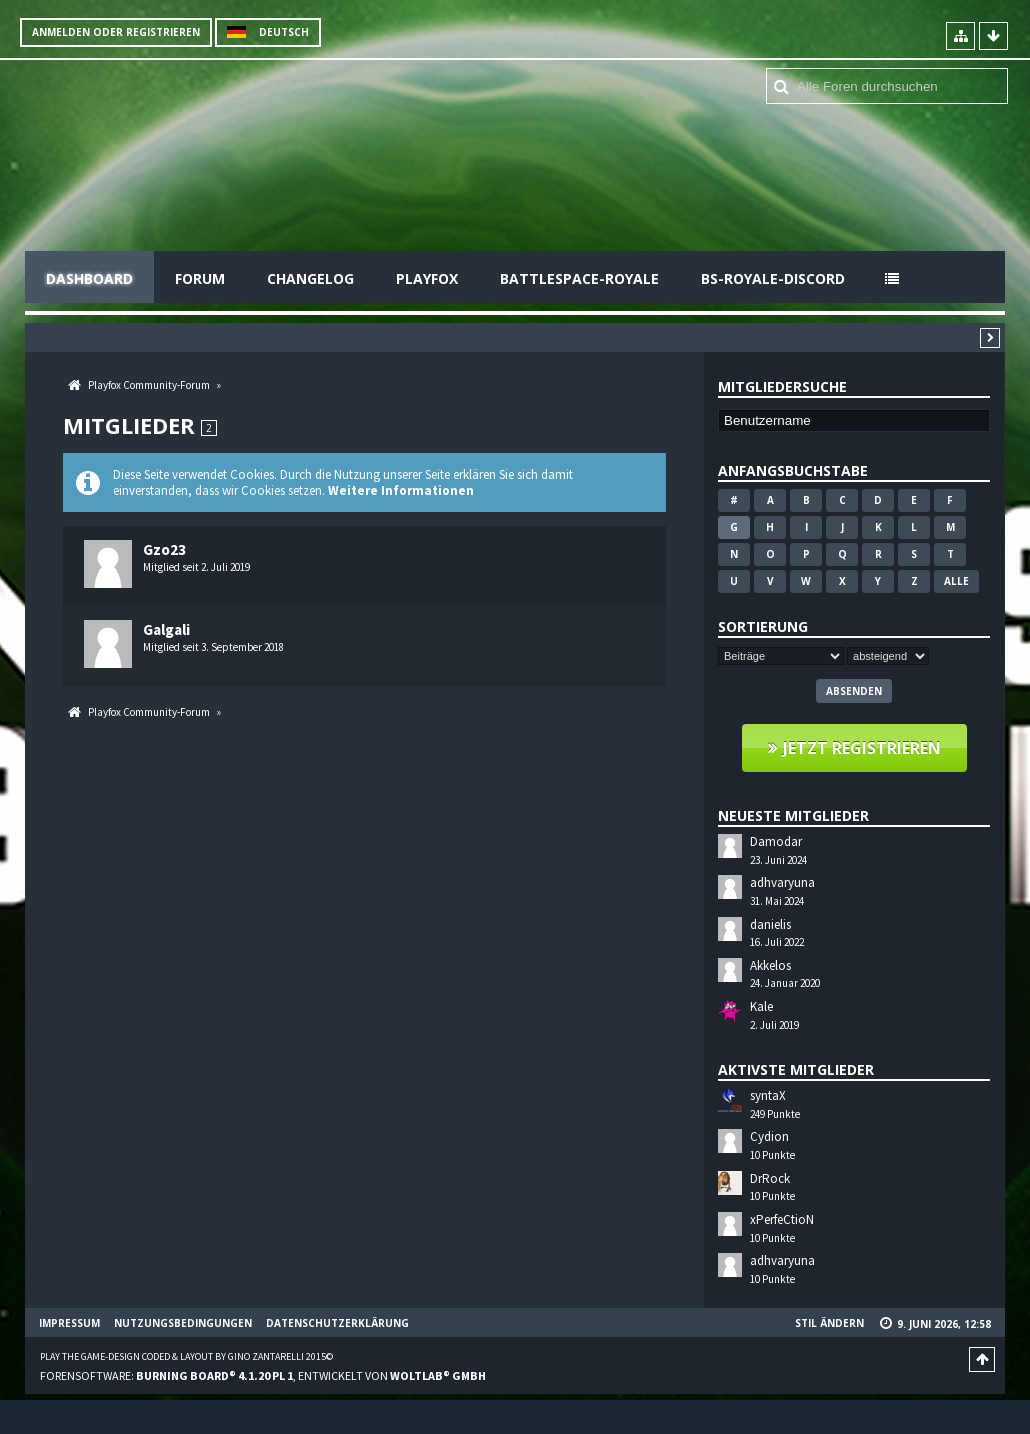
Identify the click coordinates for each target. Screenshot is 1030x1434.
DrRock (770, 1178)
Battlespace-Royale (579, 278)
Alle (956, 581)
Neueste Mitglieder (793, 815)
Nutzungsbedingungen (183, 1323)
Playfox (427, 278)
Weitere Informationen (401, 490)
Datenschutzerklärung (337, 1323)
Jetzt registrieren (862, 748)
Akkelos (770, 965)
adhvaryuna (782, 882)
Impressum (69, 1323)
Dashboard (89, 278)
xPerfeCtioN (782, 1219)
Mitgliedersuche (782, 386)
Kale (761, 1006)
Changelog (310, 278)
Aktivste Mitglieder (796, 1069)
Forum (200, 278)
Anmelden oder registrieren (116, 32)
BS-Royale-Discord (773, 278)
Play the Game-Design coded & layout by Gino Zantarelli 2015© (186, 1356)
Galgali (166, 629)
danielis (770, 924)
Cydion (769, 1136)
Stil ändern (829, 1323)
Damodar (776, 841)
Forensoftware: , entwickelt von (263, 1375)
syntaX (768, 1095)
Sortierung (763, 626)
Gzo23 (164, 549)
